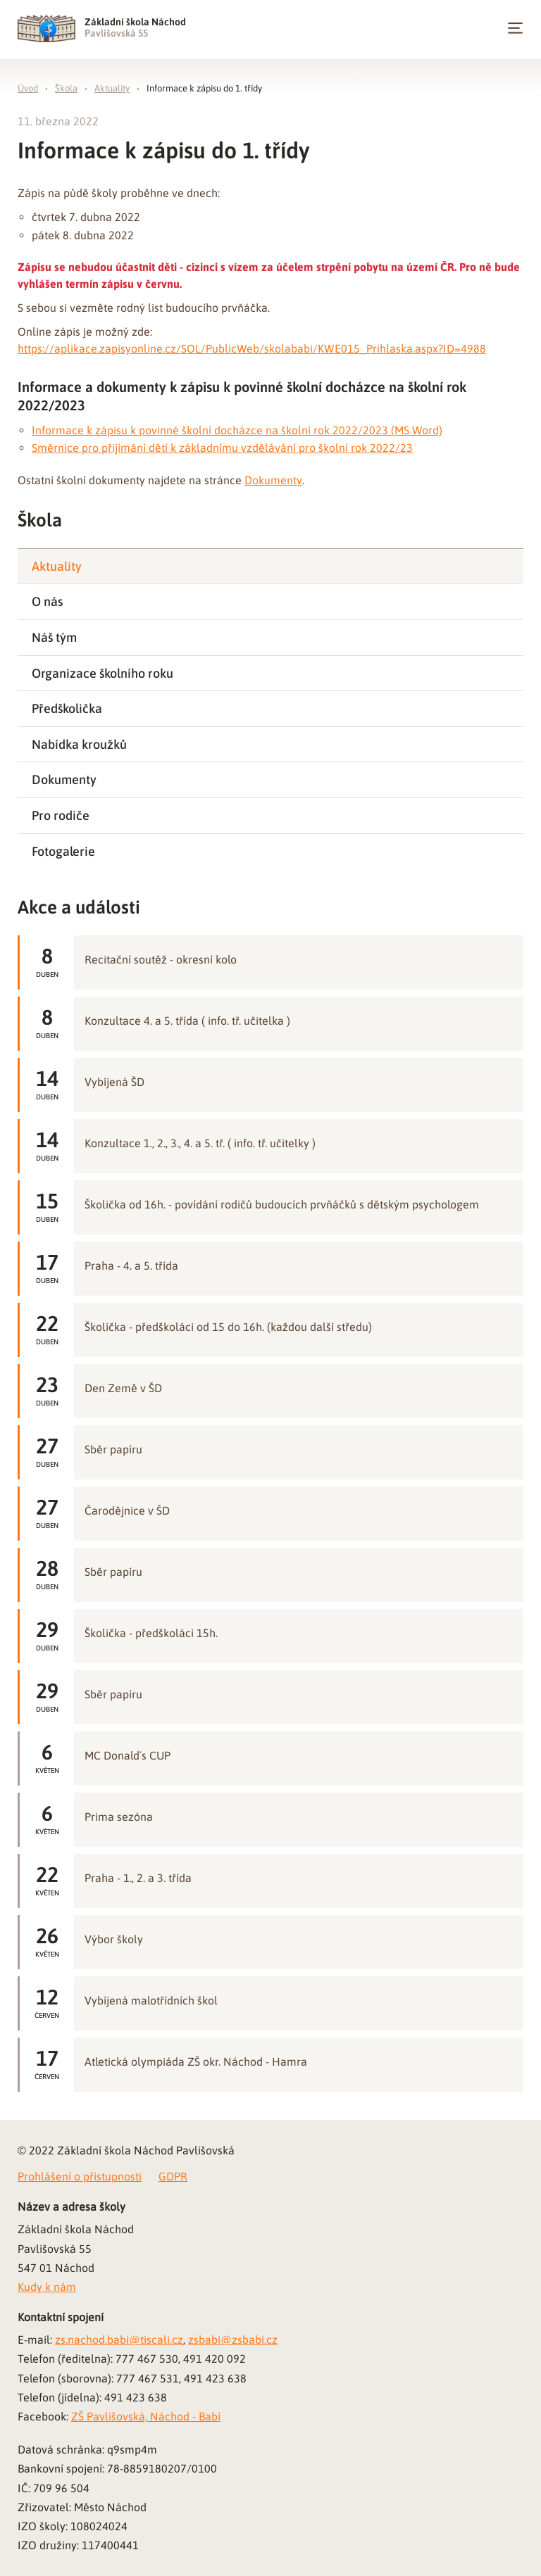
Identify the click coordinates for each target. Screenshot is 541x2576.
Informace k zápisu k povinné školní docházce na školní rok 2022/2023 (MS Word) (237, 430)
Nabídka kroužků (79, 744)
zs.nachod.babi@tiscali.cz (119, 2339)
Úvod (28, 88)
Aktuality (112, 88)
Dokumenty (273, 480)
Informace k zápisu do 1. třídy (204, 88)
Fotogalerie (63, 851)
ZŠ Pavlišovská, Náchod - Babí (145, 2416)
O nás (47, 601)
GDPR (172, 2176)
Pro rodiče (60, 815)
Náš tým (54, 637)
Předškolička (67, 708)
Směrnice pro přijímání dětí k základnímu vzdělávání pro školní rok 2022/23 (222, 447)
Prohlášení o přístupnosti (80, 2176)
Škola (66, 88)
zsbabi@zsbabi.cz (233, 2339)
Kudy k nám (47, 2286)
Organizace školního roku (102, 673)
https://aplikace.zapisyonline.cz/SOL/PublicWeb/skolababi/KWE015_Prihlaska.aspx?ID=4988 (252, 348)
